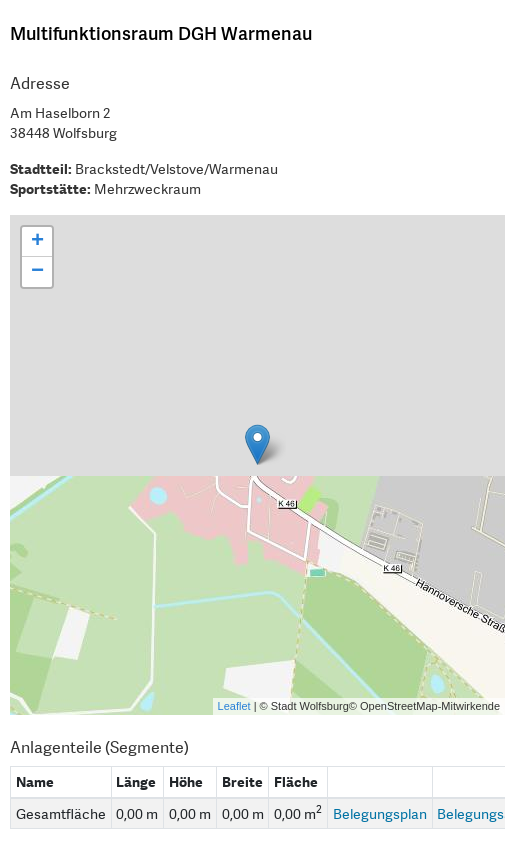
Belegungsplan (380, 814)
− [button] (37, 272)
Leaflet (234, 706)
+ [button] (37, 242)
